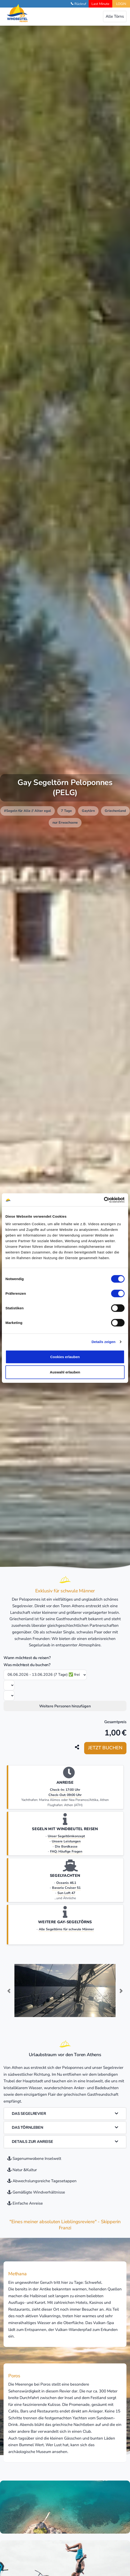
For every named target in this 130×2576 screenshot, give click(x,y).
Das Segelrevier (65, 2113)
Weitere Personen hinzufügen (65, 1706)
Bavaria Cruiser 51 (66, 1888)
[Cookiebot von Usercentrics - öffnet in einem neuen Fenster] (104, 1200)
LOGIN (121, 3)
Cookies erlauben (65, 1357)
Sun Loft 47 (66, 1893)
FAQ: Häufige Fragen (66, 1851)
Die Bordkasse (66, 1846)
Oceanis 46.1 (66, 1883)
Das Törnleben (65, 2127)
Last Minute (100, 3)
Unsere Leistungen (66, 1841)
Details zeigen (103, 1342)
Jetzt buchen (105, 1748)
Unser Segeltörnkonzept (66, 1836)
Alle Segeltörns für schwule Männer (66, 1929)
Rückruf (80, 3)
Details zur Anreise (65, 2141)
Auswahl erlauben (65, 1372)
